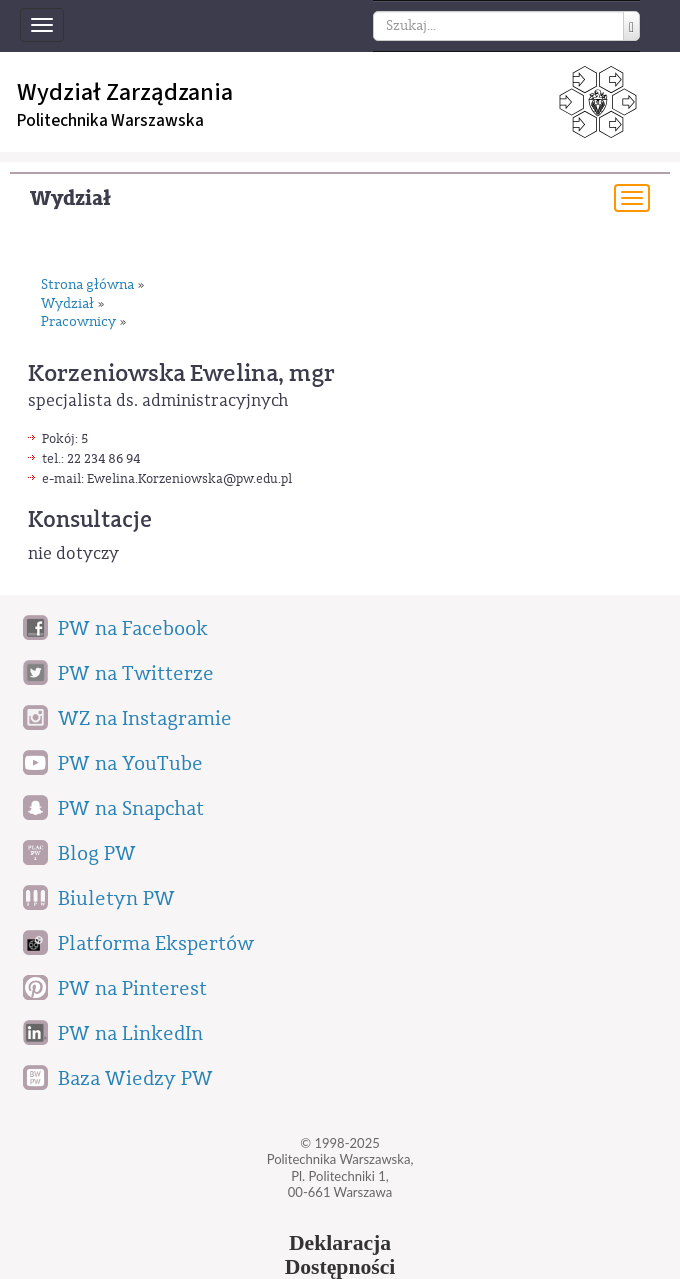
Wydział (70, 198)
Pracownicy (78, 322)
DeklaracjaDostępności (340, 1255)
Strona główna (87, 285)
